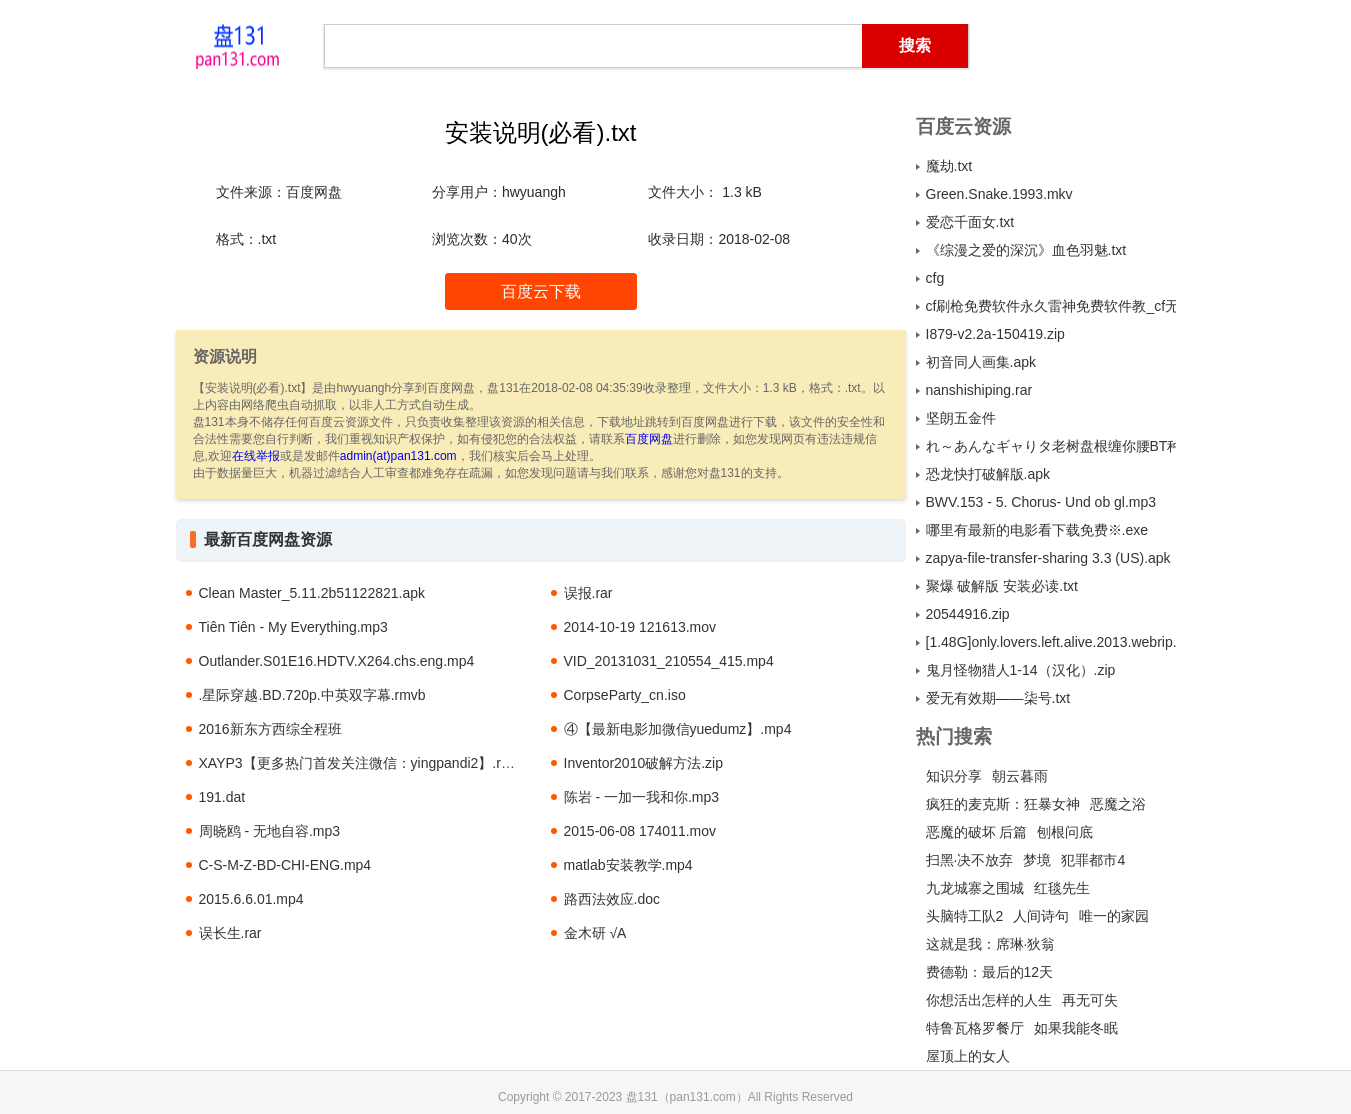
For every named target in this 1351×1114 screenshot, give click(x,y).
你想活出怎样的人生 (989, 1000)
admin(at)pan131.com (398, 456)
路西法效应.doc (612, 899)
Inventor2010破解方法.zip (644, 763)
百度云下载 (541, 291)
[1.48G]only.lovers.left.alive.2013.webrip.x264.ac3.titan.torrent (1051, 642)
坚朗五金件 (961, 418)
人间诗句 (1041, 916)
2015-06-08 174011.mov (640, 831)
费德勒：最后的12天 (990, 972)
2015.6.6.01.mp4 (251, 899)
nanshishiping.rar (979, 390)
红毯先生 (1062, 888)
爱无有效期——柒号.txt (998, 698)
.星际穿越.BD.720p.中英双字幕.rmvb (312, 695)
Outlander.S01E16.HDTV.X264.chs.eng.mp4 (337, 661)
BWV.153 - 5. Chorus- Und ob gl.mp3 (1041, 502)
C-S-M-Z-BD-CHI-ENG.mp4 (285, 865)
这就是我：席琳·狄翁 (991, 944)
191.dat (222, 797)
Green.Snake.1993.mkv (999, 194)
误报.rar (588, 593)
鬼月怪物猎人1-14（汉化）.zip (1021, 670)
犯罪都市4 (1093, 860)
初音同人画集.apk (981, 362)
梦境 (1037, 860)
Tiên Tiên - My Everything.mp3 (293, 627)
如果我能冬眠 (1076, 1028)
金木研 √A (595, 933)
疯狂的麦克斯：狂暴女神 (1003, 804)
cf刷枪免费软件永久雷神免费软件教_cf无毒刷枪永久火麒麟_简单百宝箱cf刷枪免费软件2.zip (1051, 306)
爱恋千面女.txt (970, 222)
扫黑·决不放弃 (970, 860)
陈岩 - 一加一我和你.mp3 (642, 797)
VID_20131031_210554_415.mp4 (669, 661)
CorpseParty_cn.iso (625, 695)
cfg (935, 278)
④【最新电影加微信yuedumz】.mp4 (678, 729)
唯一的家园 (1114, 916)
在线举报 (256, 456)
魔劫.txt (949, 166)
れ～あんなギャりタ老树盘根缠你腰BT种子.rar (1051, 446)
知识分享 (954, 776)
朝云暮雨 (1020, 776)
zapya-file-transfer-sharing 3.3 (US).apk (1048, 558)
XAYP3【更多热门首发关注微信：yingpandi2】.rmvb (363, 763)
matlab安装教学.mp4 (628, 865)
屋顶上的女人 (968, 1056)
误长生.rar (230, 933)
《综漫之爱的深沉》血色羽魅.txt (1026, 250)
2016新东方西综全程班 (270, 729)
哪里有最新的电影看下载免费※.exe (1037, 530)
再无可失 (1090, 1000)
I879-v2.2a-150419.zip (995, 334)
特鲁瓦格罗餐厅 (975, 1028)
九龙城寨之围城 (975, 888)
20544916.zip (968, 614)
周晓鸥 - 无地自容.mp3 (270, 831)
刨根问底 (1065, 832)
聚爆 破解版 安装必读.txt (1002, 586)
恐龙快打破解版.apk (988, 474)
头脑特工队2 (965, 916)
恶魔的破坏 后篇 (977, 832)
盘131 (238, 45)
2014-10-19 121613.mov (640, 627)
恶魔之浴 (1118, 804)
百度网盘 (649, 439)
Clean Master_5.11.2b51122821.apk (312, 593)
